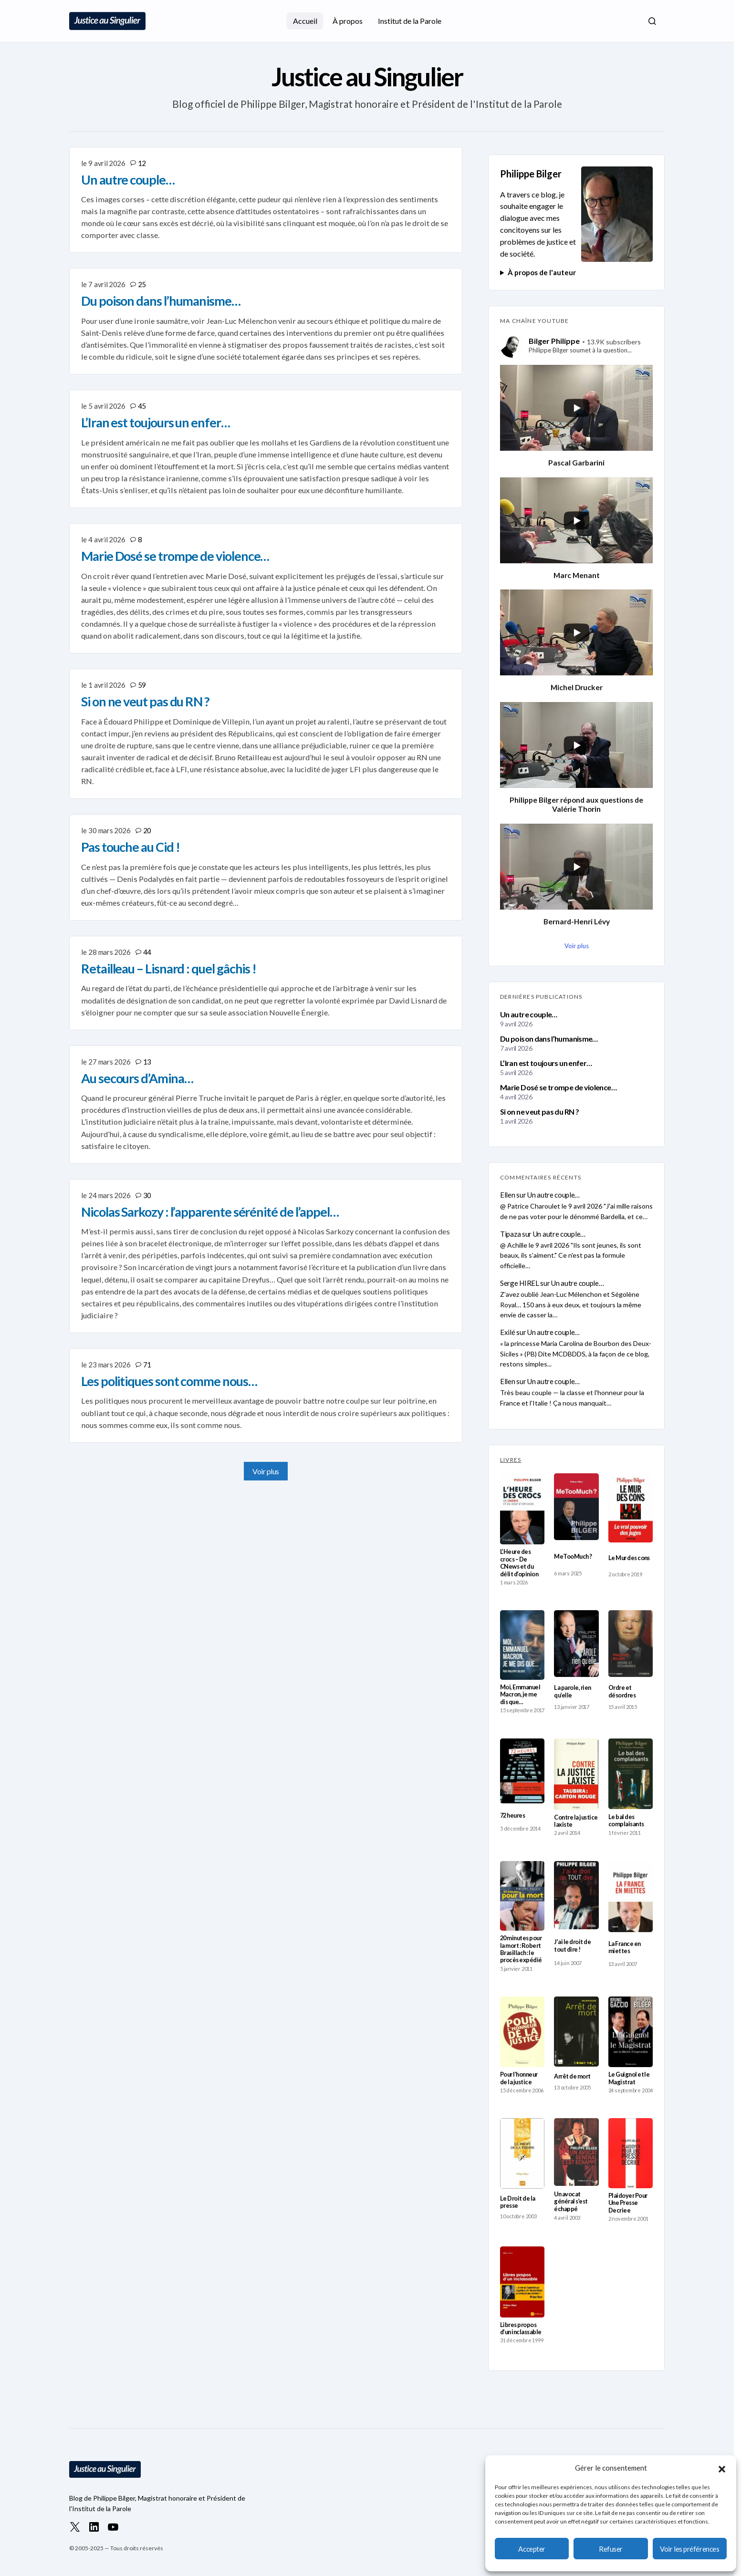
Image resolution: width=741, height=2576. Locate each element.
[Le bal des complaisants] (630, 1774)
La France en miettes (624, 1947)
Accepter (531, 2549)
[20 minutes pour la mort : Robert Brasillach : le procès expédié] (522, 1896)
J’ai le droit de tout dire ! (572, 1945)
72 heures (512, 1815)
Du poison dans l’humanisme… (549, 1038)
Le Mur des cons (629, 1558)
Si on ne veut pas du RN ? (539, 1111)
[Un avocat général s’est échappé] (576, 2152)
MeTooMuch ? (573, 1556)
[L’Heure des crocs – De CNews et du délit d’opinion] (522, 1509)
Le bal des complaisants (626, 1820)
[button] (722, 2468)
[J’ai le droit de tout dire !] (576, 1895)
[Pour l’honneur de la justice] (522, 2032)
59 (142, 685)
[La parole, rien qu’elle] (576, 1643)
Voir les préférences (689, 2549)
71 (147, 1364)
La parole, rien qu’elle (572, 1691)
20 (147, 830)
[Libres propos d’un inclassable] (522, 2281)
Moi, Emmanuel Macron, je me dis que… (520, 1695)
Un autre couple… (528, 1014)
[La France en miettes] (630, 1896)
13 (147, 1061)
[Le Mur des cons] (630, 1507)
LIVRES (510, 1459)
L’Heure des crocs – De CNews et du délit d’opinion (519, 1562)
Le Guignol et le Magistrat (629, 2078)
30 (147, 1195)
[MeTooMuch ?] (576, 1507)
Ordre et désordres (622, 1691)
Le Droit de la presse (517, 2202)
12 (142, 163)
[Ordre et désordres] (630, 1643)
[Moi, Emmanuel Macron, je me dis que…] (522, 1645)
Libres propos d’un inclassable (521, 2328)
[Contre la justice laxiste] (576, 1774)
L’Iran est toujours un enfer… (546, 1062)
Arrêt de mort (572, 2076)
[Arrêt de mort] (576, 2032)
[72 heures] (522, 1771)
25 (142, 284)
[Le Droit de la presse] (522, 2153)
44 (147, 952)
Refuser (611, 2549)
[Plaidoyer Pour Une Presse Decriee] (630, 2153)
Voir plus (265, 1471)
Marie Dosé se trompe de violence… (558, 1087)
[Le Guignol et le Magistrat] (630, 2032)
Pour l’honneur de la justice (519, 2078)
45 (142, 406)
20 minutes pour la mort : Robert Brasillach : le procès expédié (521, 1949)
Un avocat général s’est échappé (570, 2202)
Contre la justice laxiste (575, 1821)
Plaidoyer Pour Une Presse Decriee (627, 2203)
